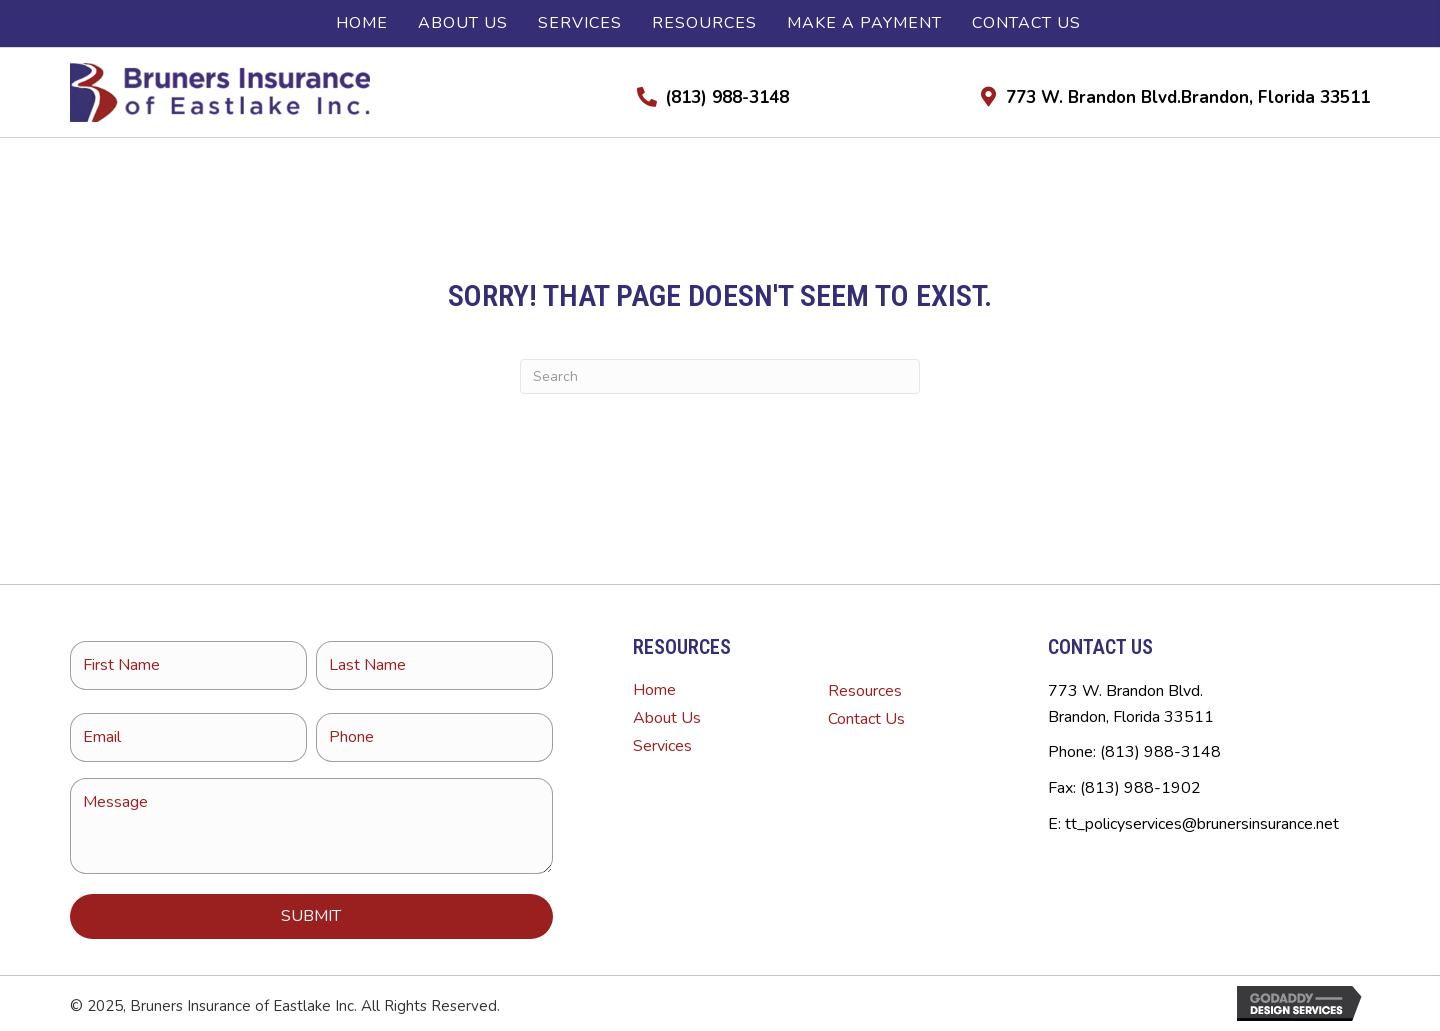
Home (654, 690)
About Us (667, 718)
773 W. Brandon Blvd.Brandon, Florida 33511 (1188, 97)
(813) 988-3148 (727, 97)
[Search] (720, 376)
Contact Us (866, 719)
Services (662, 746)
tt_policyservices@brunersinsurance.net (1202, 824)
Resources (865, 691)
